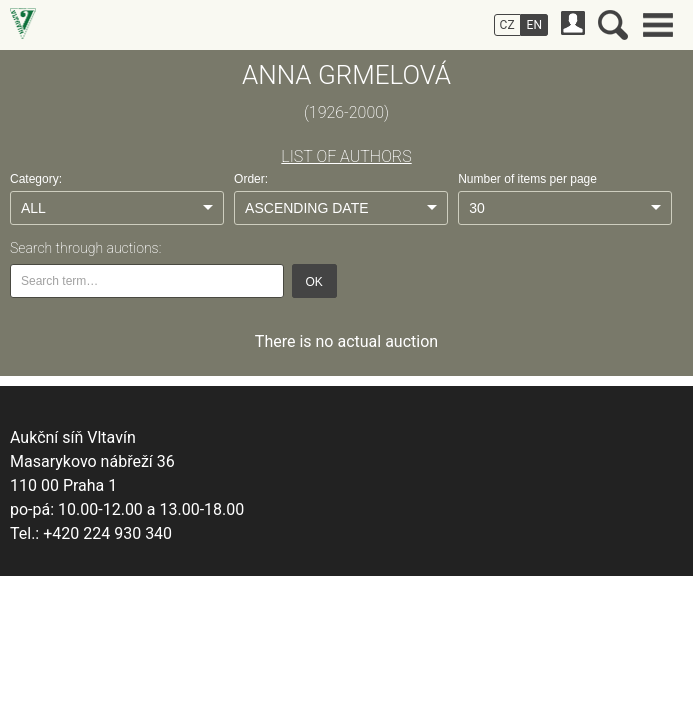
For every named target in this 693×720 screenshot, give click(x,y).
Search (613, 25)
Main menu (658, 25)
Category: (36, 179)
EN (534, 25)
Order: (251, 179)
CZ (507, 25)
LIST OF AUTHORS (346, 156)
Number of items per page (527, 179)
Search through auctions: (85, 248)
